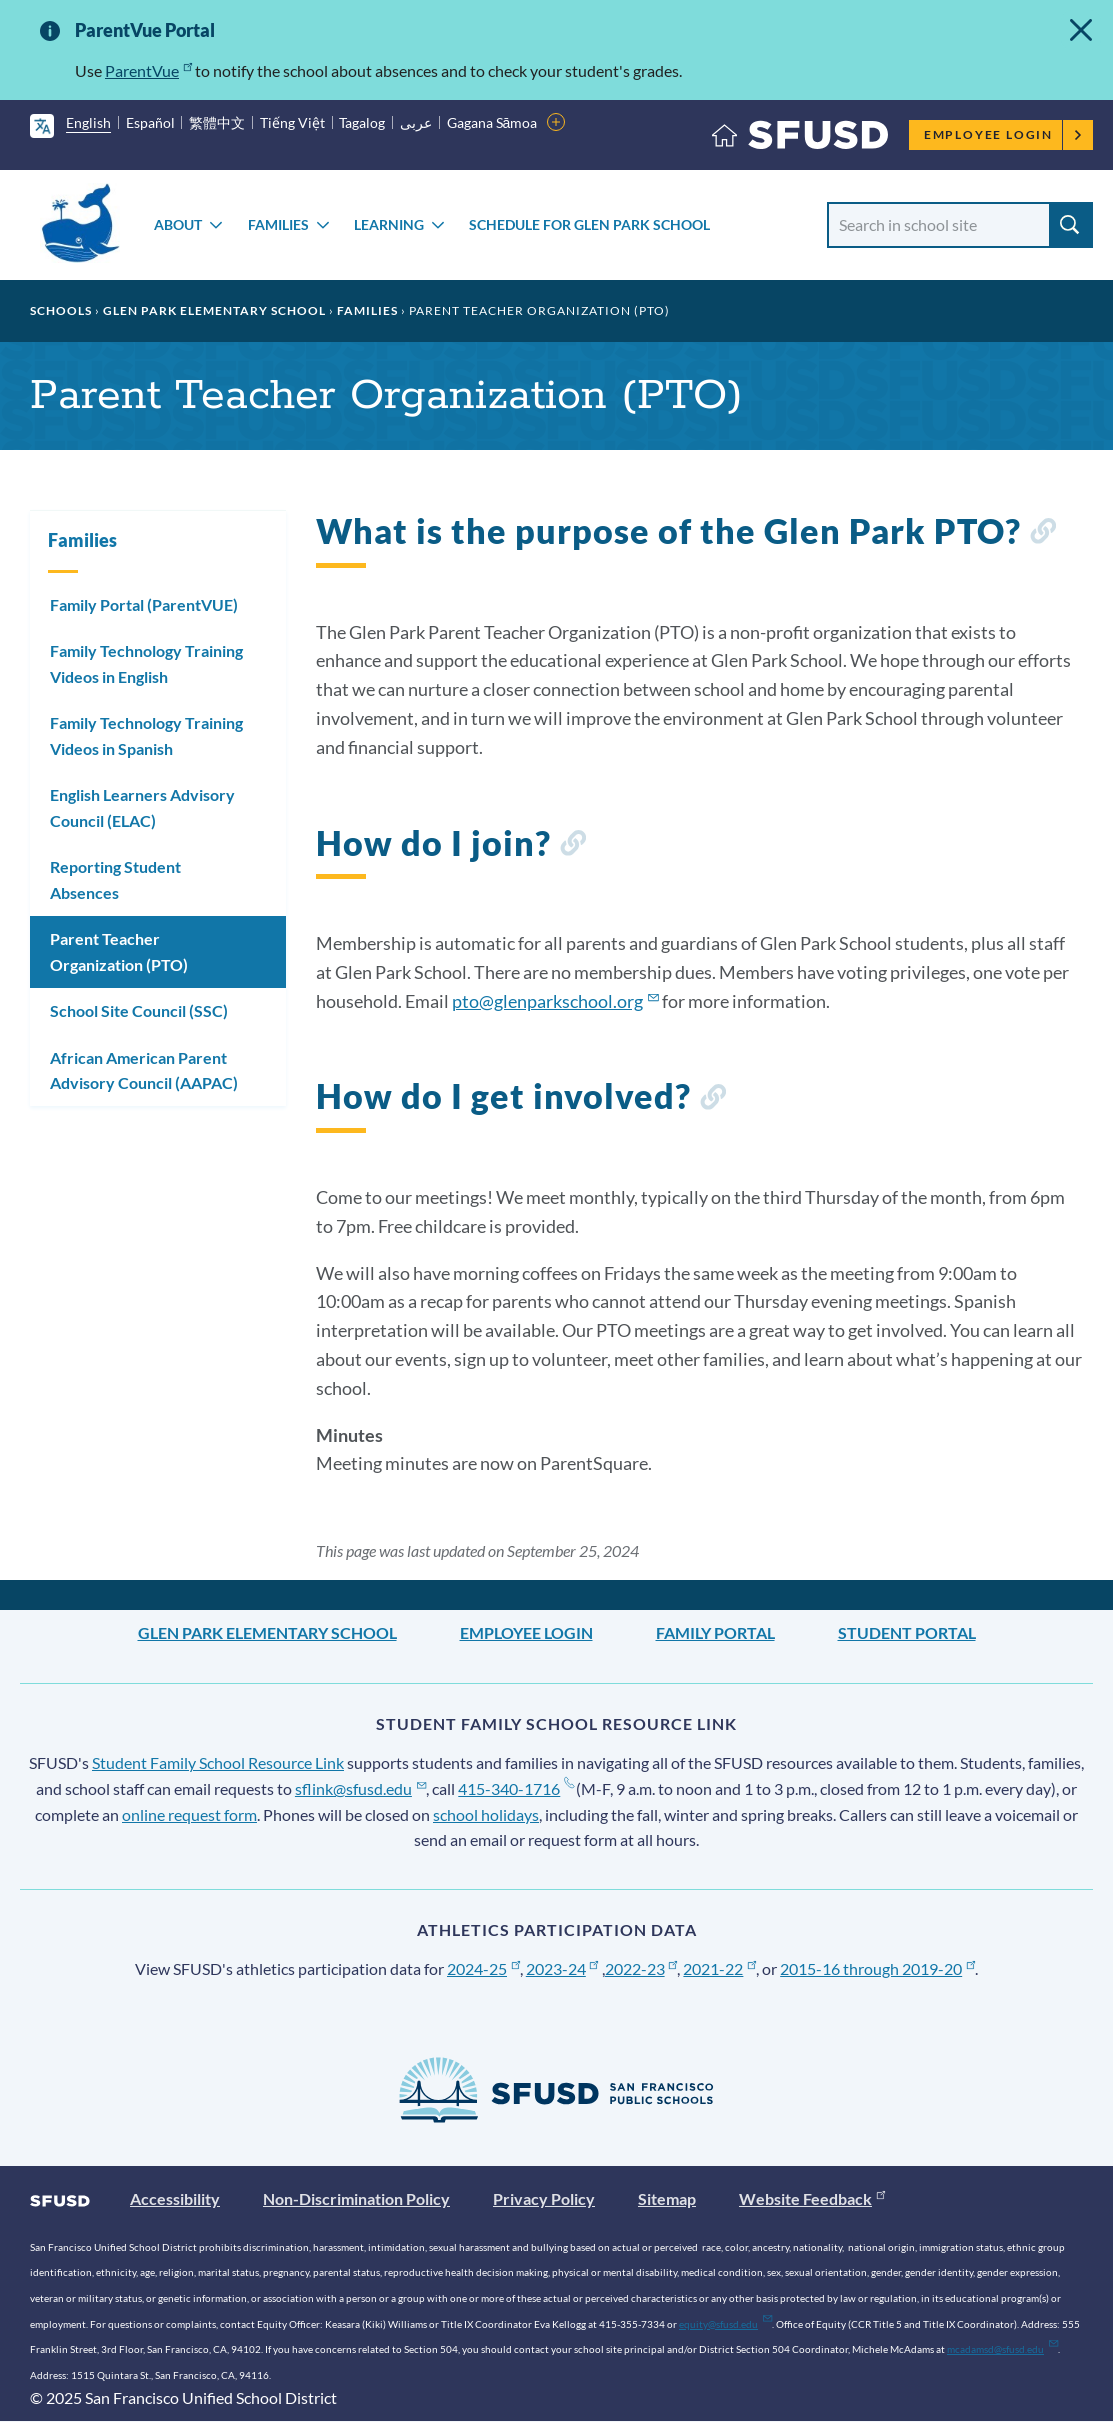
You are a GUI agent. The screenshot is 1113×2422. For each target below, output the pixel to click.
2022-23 (641, 1968)
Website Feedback (812, 2198)
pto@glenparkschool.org (555, 1001)
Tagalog (362, 122)
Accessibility (175, 2198)
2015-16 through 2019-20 (877, 1968)
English (88, 122)
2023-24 (562, 1968)
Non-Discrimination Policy (356, 2198)
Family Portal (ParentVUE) (144, 604)
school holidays (486, 1814)
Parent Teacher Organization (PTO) (119, 951)
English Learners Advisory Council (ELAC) (142, 807)
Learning (389, 224)
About (178, 224)
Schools (61, 310)
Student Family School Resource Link (218, 1762)
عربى (416, 122)
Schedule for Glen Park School (589, 224)
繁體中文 (217, 122)
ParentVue (148, 70)
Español (150, 122)
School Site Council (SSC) (139, 1010)
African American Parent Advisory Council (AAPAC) (144, 1070)
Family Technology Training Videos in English (146, 663)
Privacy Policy (544, 2198)
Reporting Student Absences (115, 879)
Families (278, 224)
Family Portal (715, 1632)
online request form (189, 1814)
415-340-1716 (515, 1788)
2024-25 (483, 1968)
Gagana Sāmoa (492, 122)
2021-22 (719, 1968)
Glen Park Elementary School (214, 310)
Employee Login (1003, 134)
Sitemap (667, 2198)
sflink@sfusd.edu (360, 1788)
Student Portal (907, 1632)
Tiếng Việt (292, 122)
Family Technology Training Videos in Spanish (146, 735)
